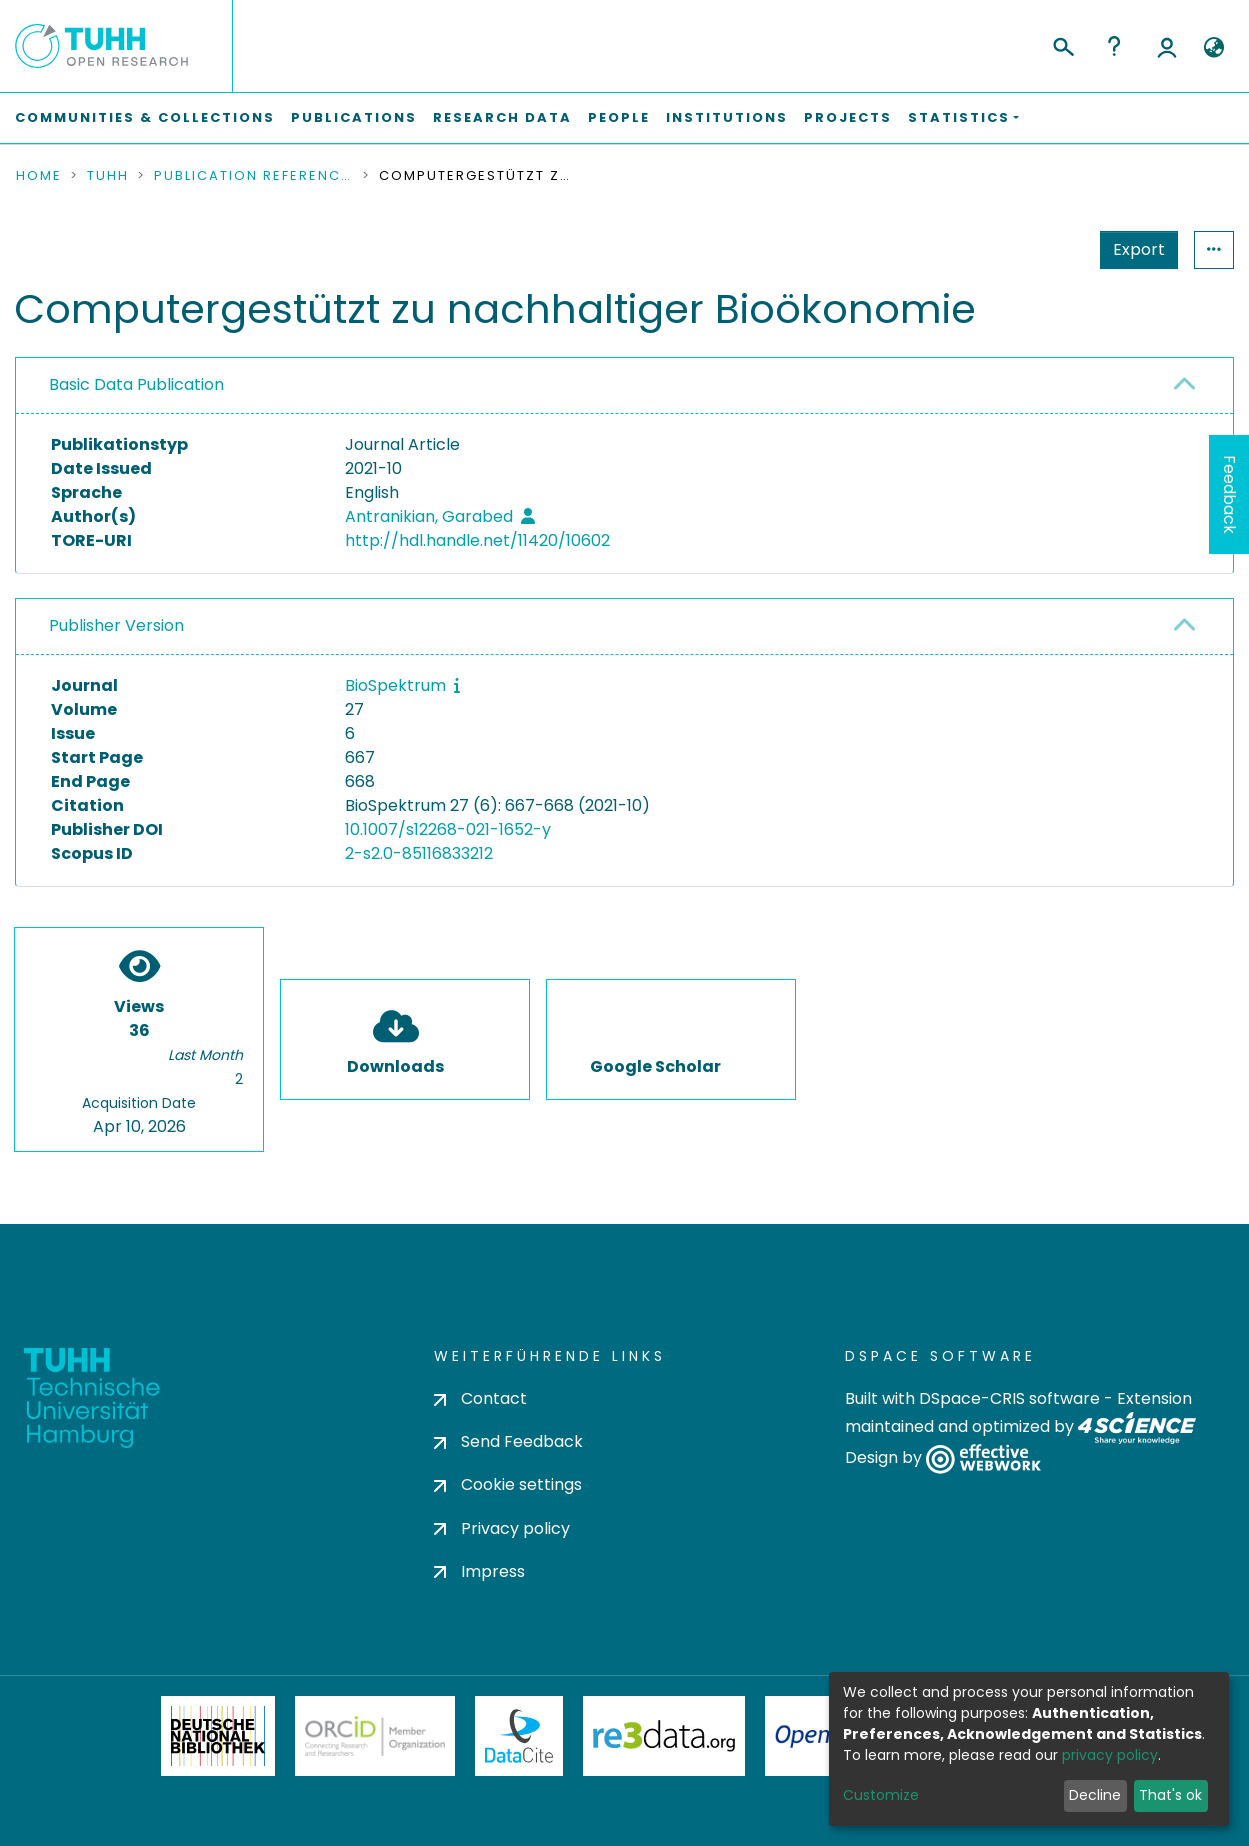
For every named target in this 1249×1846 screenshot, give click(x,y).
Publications (354, 117)
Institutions (727, 117)
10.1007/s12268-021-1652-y (448, 829)
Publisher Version (116, 625)
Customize (881, 1795)
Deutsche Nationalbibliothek (218, 1736)
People (619, 117)
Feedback (1229, 494)
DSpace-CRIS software (1009, 1398)
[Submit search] (1062, 44)
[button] (1213, 48)
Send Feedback (508, 1441)
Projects (848, 117)
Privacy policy (502, 1528)
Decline (1095, 1795)
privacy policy (1110, 1755)
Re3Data (664, 1736)
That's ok (1170, 1795)
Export (1041, 249)
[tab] (624, 386)
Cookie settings (508, 1484)
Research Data (502, 117)
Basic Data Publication (136, 384)
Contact (480, 1398)
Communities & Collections (145, 117)
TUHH (108, 176)
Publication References (254, 176)
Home (39, 176)
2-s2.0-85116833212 (419, 853)
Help (1114, 46)
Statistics (1133, 249)
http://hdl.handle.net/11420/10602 (477, 540)
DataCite (519, 1736)
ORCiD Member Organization (375, 1736)
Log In (1167, 46)
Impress (479, 1571)
